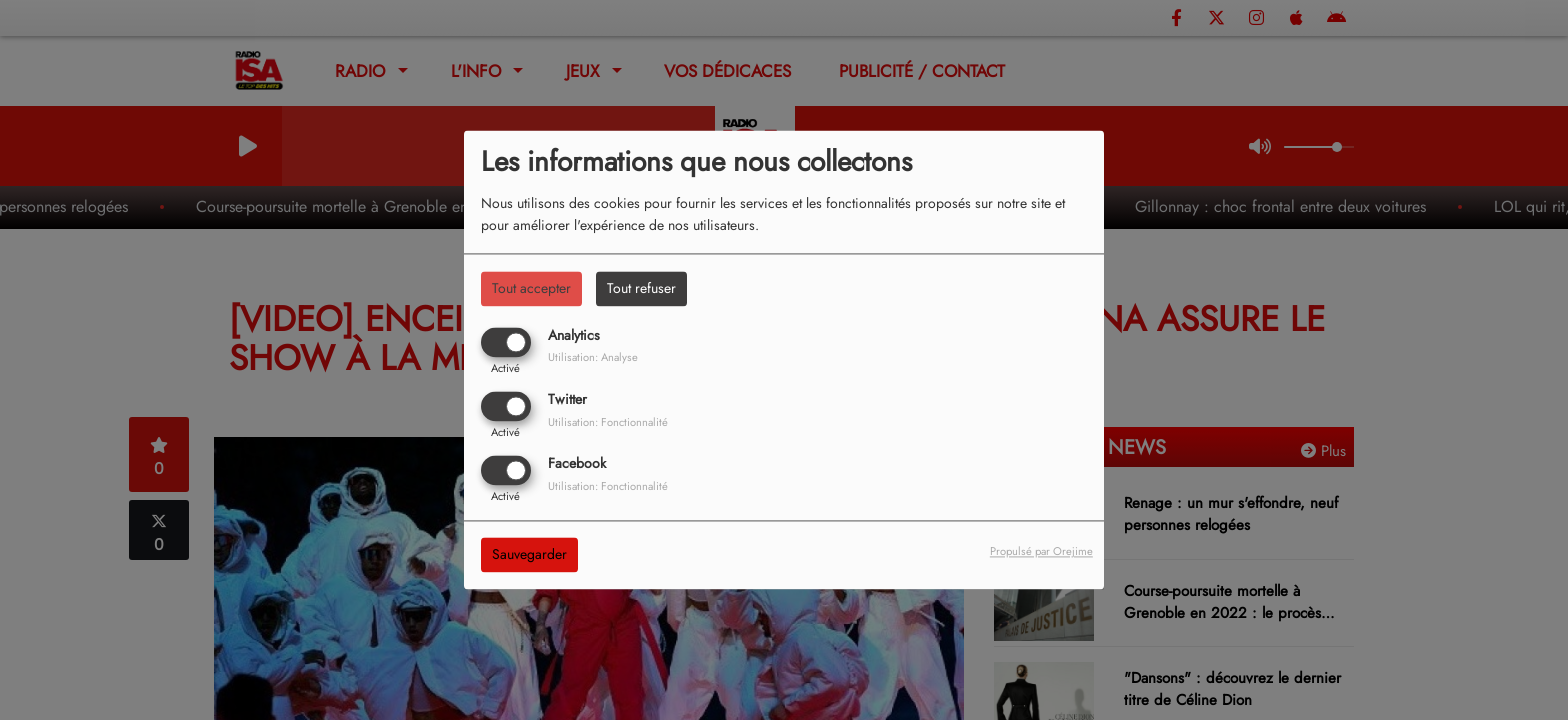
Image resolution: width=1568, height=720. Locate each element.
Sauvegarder (529, 555)
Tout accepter (531, 288)
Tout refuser (641, 288)
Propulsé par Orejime (1041, 552)
